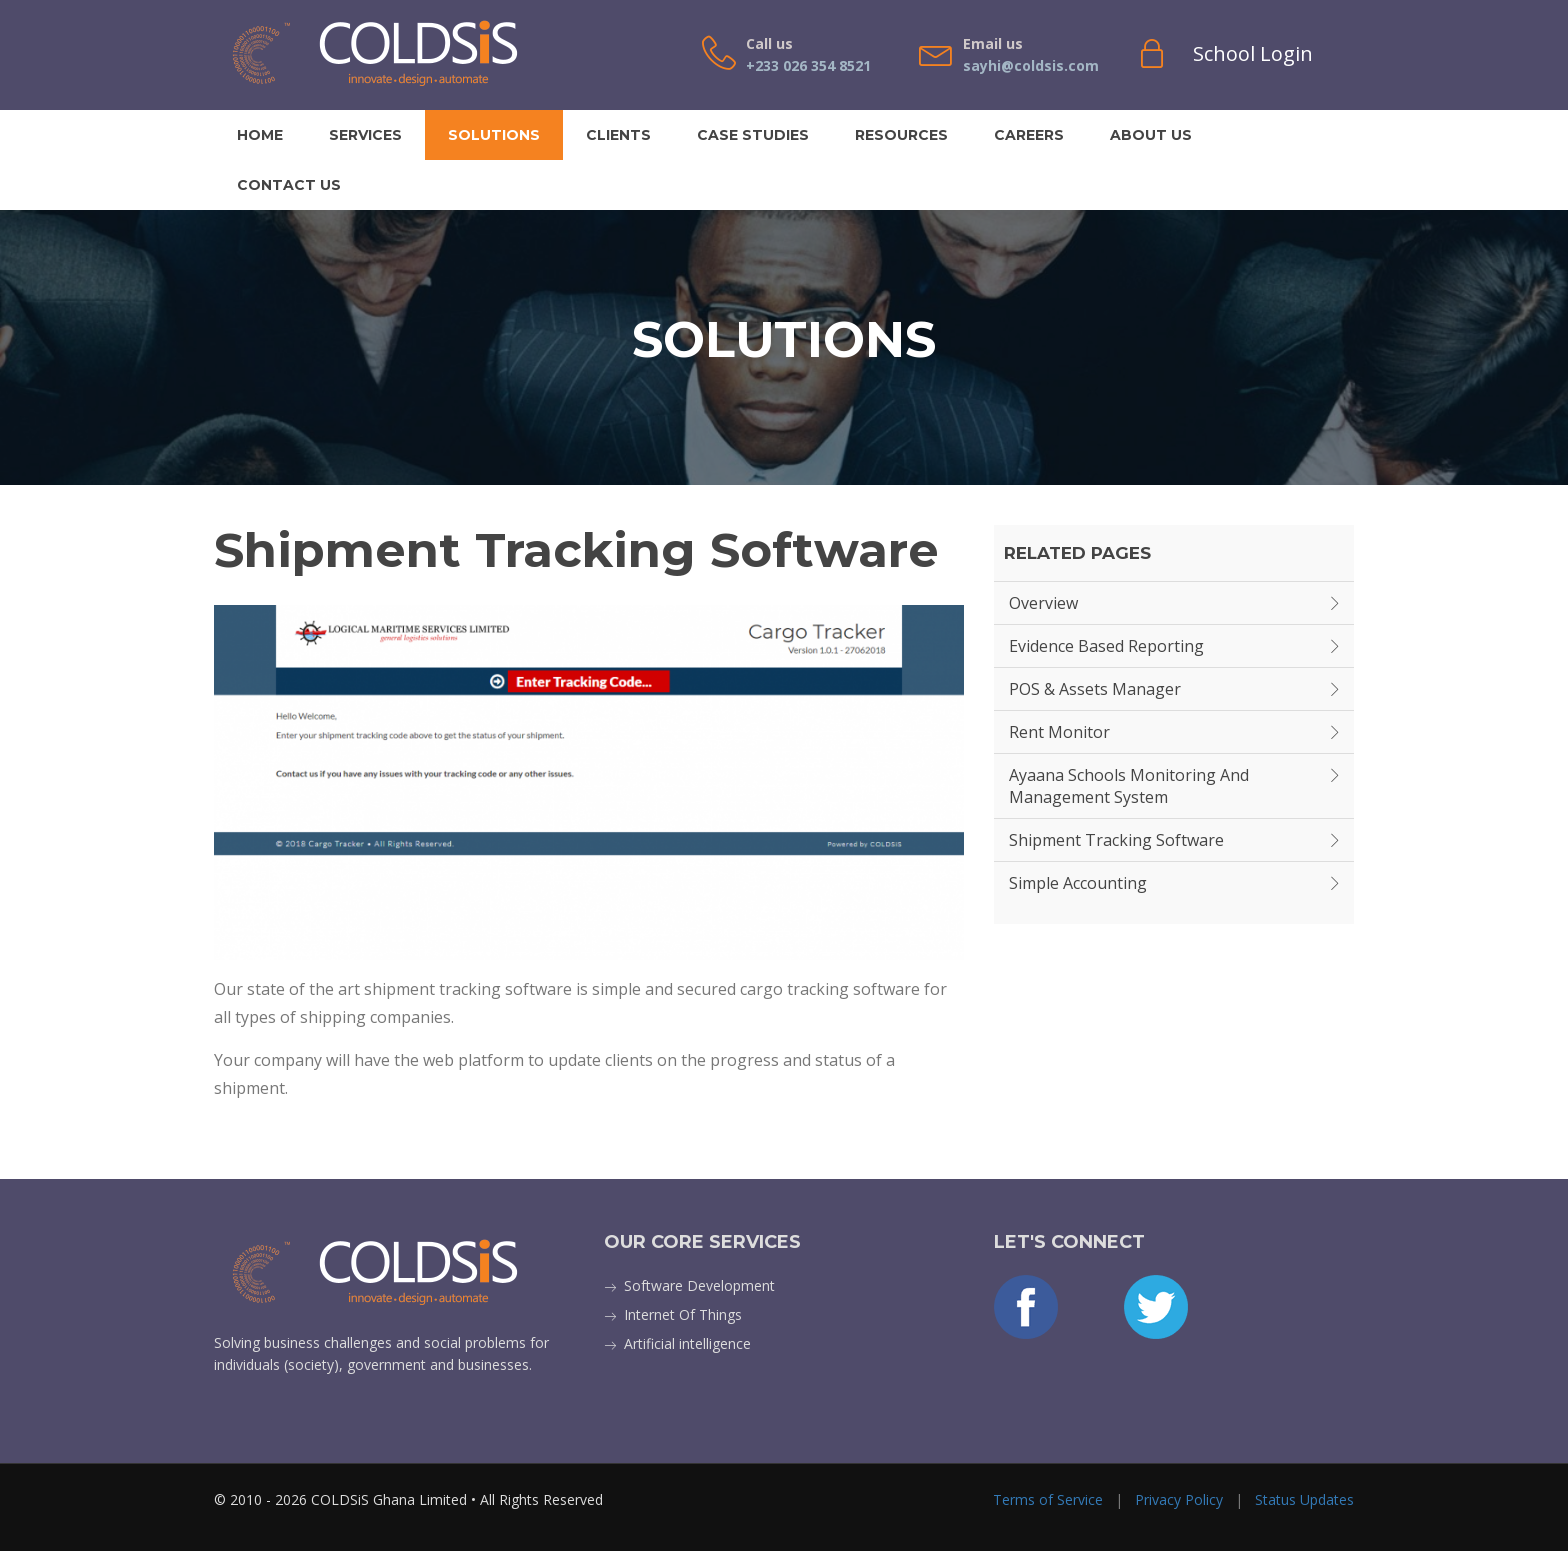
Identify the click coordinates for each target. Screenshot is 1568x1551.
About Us (1151, 135)
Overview (1043, 603)
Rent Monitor (1059, 732)
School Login (1253, 53)
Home (260, 135)
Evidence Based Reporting (1106, 646)
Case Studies (753, 135)
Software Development (699, 1285)
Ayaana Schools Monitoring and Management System (1129, 786)
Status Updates (1304, 1499)
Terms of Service (1048, 1499)
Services (365, 135)
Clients (618, 135)
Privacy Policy (1179, 1499)
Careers (1029, 135)
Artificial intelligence (687, 1343)
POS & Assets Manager (1095, 689)
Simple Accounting (1078, 883)
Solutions (494, 135)
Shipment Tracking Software (1116, 840)
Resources (901, 135)
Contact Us (289, 185)
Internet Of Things (683, 1314)
